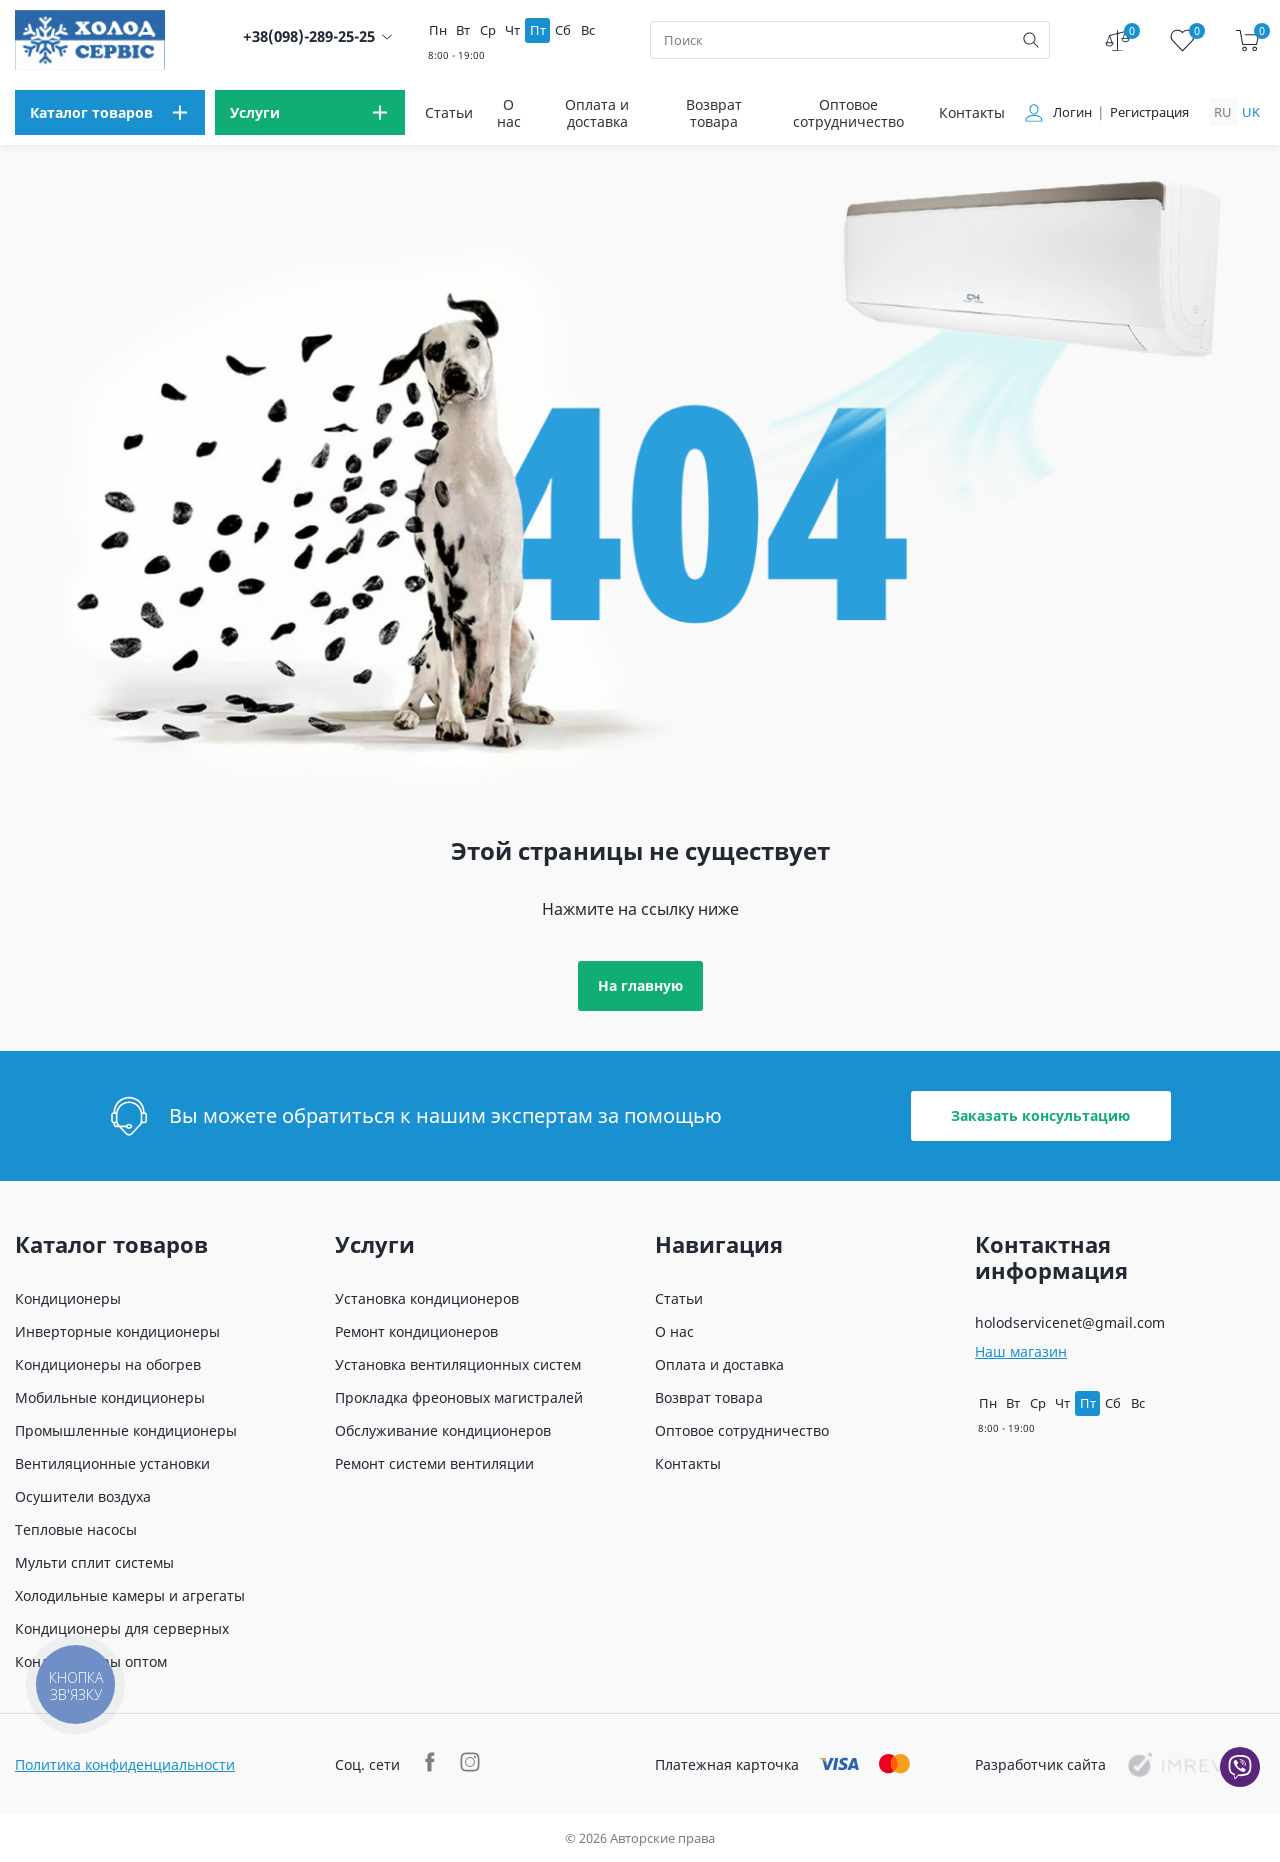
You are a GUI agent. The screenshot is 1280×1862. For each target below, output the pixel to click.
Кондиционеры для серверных (122, 1628)
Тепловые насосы (76, 1529)
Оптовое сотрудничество (848, 113)
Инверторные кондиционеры (117, 1331)
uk (1251, 112)
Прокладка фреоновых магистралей (459, 1397)
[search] (1031, 40)
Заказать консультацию (1040, 1115)
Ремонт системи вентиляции (434, 1463)
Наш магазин (1021, 1351)
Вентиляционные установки (112, 1463)
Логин (1072, 112)
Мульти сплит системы (94, 1562)
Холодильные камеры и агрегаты (130, 1595)
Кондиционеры (68, 1298)
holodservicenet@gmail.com (1070, 1322)
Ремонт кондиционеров (416, 1331)
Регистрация (1149, 112)
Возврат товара (714, 113)
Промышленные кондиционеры (126, 1430)
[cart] (1247, 40)
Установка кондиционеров (427, 1298)
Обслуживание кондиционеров (443, 1430)
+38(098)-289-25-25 (309, 36)
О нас (509, 113)
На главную (640, 985)
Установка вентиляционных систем (458, 1364)
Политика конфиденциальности (125, 1764)
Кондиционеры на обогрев (108, 1364)
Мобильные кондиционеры (110, 1397)
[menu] (110, 112)
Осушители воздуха (83, 1496)
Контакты (972, 112)
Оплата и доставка (597, 113)
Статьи (449, 112)
